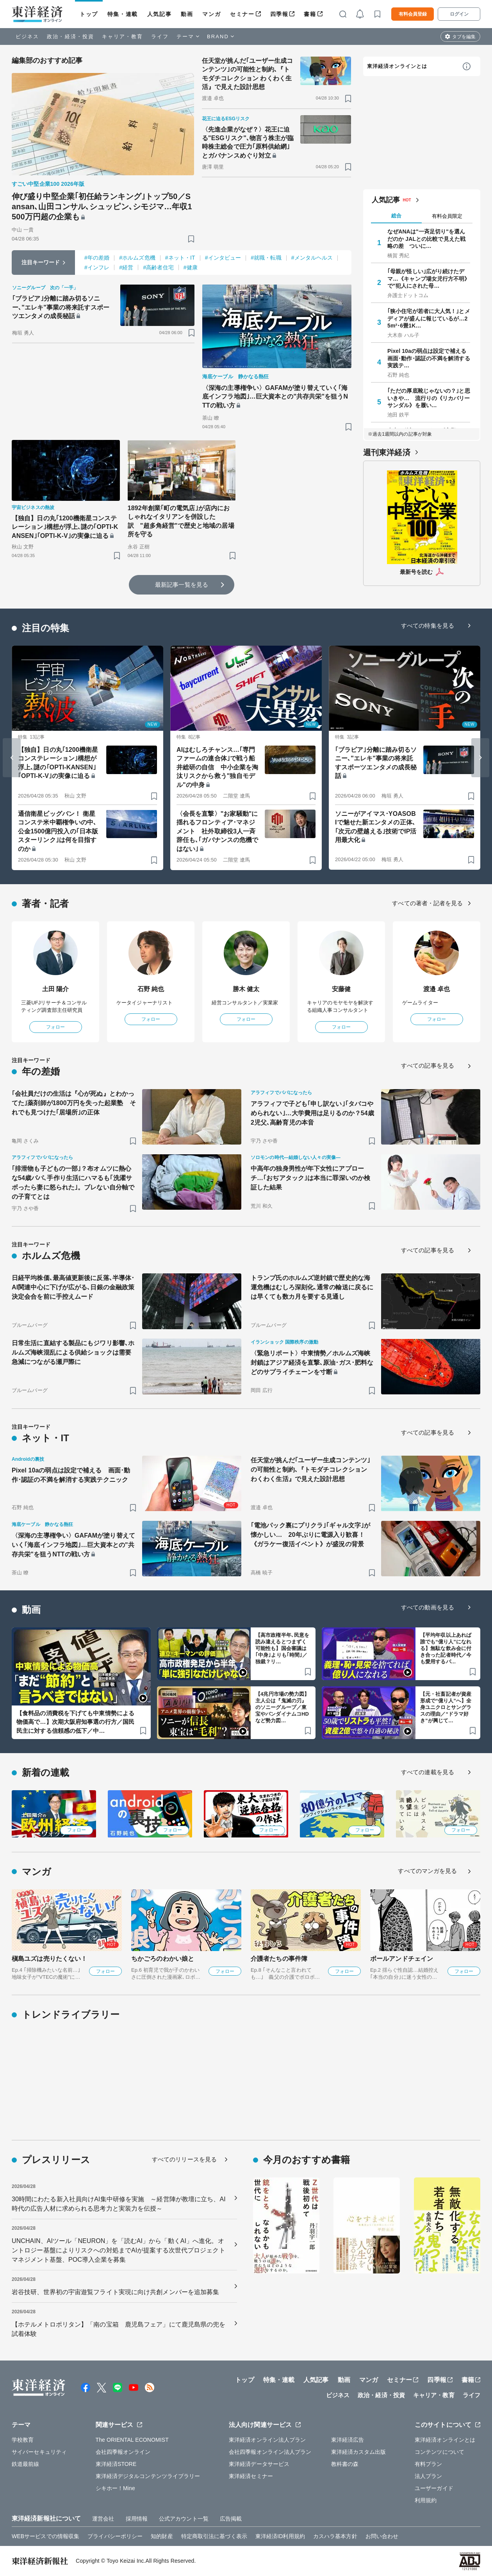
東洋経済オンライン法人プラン (267, 2440)
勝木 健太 (246, 989)
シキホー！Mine (115, 2488)
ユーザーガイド (434, 2488)
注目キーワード (40, 262)
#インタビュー (223, 258)
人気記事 (159, 14)
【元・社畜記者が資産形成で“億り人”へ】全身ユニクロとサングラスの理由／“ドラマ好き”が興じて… (445, 1707)
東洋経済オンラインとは (397, 66)
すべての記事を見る (427, 1065)
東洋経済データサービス (259, 2464)
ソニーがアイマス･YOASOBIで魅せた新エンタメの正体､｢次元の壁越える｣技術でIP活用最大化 (376, 826)
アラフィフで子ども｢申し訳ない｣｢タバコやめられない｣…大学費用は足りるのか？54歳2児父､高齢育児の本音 (312, 1113)
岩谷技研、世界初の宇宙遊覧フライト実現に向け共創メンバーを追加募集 (115, 2292)
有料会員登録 (413, 14)
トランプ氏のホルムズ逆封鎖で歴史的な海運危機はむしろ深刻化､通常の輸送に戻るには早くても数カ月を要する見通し (312, 1287)
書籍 (310, 14)
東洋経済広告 (347, 2440)
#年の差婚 (96, 258)
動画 (187, 14)
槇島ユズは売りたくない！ (49, 1958)
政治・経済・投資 (70, 36)
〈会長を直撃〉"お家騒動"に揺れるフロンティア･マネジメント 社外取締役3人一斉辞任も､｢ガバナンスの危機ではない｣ (217, 831)
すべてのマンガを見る (427, 1870)
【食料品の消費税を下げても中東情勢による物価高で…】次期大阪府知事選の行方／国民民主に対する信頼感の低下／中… (75, 1722)
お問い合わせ (382, 2536)
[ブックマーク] (191, 238)
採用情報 (137, 2518)
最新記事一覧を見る (181, 584)
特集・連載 (122, 14)
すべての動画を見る (427, 1607)
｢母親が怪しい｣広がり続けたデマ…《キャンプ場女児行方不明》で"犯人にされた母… (428, 278)
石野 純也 (150, 989)
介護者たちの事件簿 (279, 1958)
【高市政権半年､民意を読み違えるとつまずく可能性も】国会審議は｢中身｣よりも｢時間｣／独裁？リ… (282, 1648)
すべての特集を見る (427, 625)
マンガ (211, 14)
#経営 (126, 267)
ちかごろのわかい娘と (162, 1958)
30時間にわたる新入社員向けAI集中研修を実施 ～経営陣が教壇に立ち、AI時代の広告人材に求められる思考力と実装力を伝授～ (119, 2204)
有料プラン (428, 2464)
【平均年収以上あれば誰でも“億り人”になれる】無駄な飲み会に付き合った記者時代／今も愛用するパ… (445, 1648)
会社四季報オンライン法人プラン (270, 2452)
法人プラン (428, 2476)
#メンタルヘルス (312, 258)
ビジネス (27, 36)
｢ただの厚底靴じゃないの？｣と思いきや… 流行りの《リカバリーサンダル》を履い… (428, 398)
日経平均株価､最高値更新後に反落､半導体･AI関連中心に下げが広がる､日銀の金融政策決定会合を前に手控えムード (73, 1287)
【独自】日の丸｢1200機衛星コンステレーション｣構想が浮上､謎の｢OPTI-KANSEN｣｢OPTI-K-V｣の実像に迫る (65, 527)
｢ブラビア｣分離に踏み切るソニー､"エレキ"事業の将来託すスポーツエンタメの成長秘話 (60, 307)
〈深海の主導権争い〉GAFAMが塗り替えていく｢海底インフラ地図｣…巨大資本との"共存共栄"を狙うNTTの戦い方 (275, 397)
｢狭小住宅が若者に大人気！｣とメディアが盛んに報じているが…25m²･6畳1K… (428, 318)
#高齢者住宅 (158, 267)
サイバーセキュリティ (39, 2452)
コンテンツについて (439, 2452)
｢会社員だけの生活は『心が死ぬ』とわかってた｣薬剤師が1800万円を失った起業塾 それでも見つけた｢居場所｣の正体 (74, 1103)
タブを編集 (464, 36)
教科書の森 (345, 2464)
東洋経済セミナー (251, 2476)
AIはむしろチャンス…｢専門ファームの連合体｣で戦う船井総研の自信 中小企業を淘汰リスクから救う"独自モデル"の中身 (217, 767)
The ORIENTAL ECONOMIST (132, 2440)
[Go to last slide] (12, 757)
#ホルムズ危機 (137, 258)
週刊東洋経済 (386, 452)
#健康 (191, 267)
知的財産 (162, 2536)
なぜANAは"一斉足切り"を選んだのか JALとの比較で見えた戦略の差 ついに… (426, 238)
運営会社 (103, 2518)
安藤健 (341, 989)
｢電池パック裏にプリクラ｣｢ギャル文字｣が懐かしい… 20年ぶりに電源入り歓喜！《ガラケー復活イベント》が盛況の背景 (310, 1534)
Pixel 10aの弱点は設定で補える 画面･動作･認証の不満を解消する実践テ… (428, 358)
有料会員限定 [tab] (447, 216)
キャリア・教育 (122, 36)
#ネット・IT (180, 258)
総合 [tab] (396, 216)
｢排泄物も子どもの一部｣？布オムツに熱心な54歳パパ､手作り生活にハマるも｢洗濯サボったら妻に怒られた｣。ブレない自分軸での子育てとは (73, 1182)
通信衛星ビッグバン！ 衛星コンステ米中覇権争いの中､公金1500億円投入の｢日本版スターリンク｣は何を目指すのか (58, 831)
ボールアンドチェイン (401, 1958)
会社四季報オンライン (123, 2452)
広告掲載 (231, 2518)
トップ (89, 14)
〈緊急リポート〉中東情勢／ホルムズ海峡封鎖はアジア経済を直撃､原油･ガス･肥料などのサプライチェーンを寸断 (312, 1362)
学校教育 (23, 2440)
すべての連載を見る (427, 1772)
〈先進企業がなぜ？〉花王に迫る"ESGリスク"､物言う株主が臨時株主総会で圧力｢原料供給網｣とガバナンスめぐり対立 (248, 142)
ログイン (459, 14)
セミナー (242, 14)
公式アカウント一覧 (184, 2518)
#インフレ (96, 267)
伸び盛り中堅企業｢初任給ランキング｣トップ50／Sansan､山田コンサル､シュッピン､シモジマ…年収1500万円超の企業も (102, 206)
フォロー (55, 1027)
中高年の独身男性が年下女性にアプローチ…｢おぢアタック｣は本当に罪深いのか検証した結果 (310, 1178)
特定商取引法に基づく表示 (214, 2536)
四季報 (279, 14)
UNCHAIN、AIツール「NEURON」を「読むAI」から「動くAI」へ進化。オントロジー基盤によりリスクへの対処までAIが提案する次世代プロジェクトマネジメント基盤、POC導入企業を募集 (118, 2250)
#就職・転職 (266, 258)
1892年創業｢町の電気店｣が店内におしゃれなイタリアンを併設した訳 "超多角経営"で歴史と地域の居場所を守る (181, 521)
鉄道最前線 (25, 2464)
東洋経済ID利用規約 (280, 2536)
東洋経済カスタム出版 (358, 2452)
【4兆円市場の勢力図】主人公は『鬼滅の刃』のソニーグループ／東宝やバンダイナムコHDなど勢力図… (282, 1707)
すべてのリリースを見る (184, 2159)
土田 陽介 (55, 989)
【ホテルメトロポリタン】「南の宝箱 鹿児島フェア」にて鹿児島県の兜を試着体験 (118, 2329)
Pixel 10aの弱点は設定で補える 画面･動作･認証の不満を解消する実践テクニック (71, 1475)
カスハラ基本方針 (335, 2536)
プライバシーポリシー (115, 2536)
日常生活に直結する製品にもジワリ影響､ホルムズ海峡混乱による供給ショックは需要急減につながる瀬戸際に (73, 1352)
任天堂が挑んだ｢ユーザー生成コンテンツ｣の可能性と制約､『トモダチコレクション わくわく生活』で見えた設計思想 (247, 73)
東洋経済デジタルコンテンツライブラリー (148, 2476)
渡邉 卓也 (436, 989)
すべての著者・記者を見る (427, 903)
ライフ (160, 36)
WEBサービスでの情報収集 (45, 2536)
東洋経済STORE (116, 2464)
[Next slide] (480, 757)
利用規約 (426, 2500)
